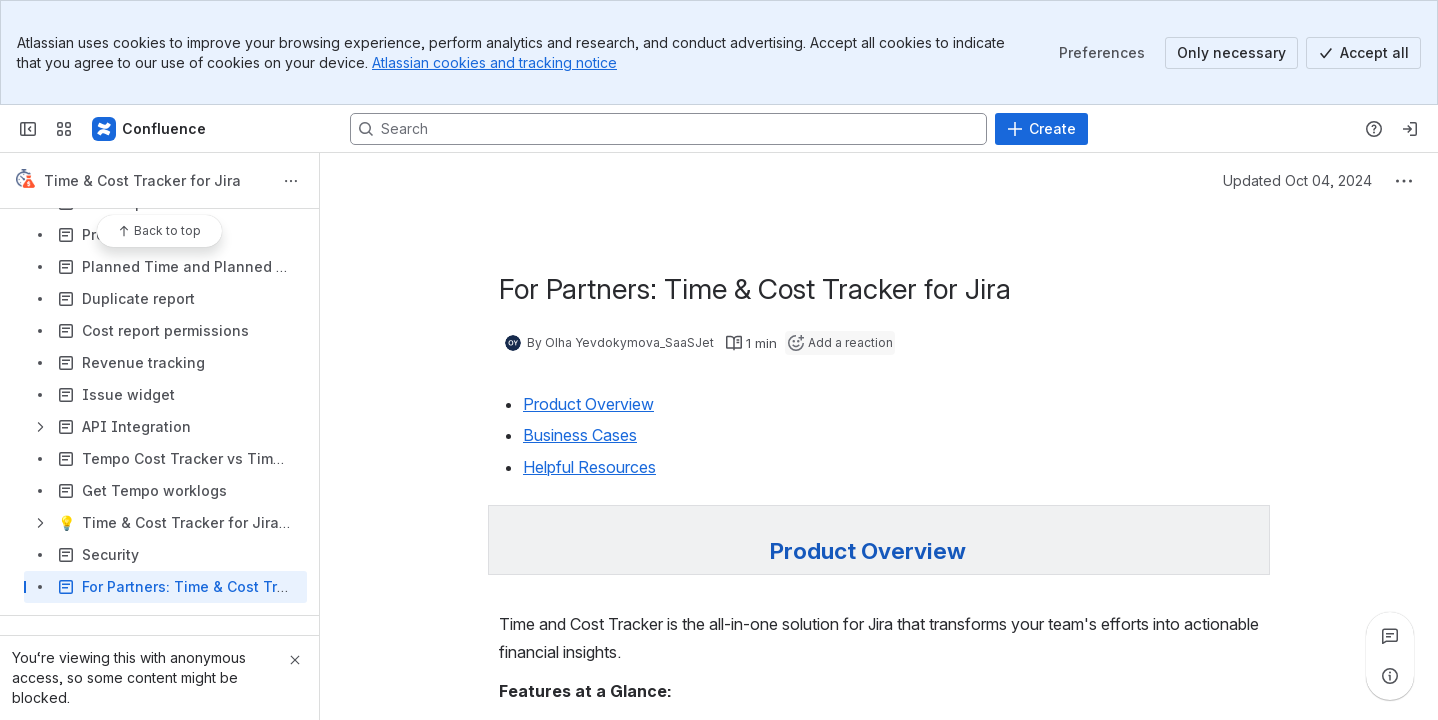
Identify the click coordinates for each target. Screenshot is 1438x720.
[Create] (1041, 129)
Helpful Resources (589, 467)
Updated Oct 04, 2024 (1297, 180)
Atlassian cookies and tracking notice (494, 62)
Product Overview (588, 404)
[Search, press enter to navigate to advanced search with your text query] (668, 129)
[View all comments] (1390, 636)
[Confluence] (150, 129)
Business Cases (580, 435)
